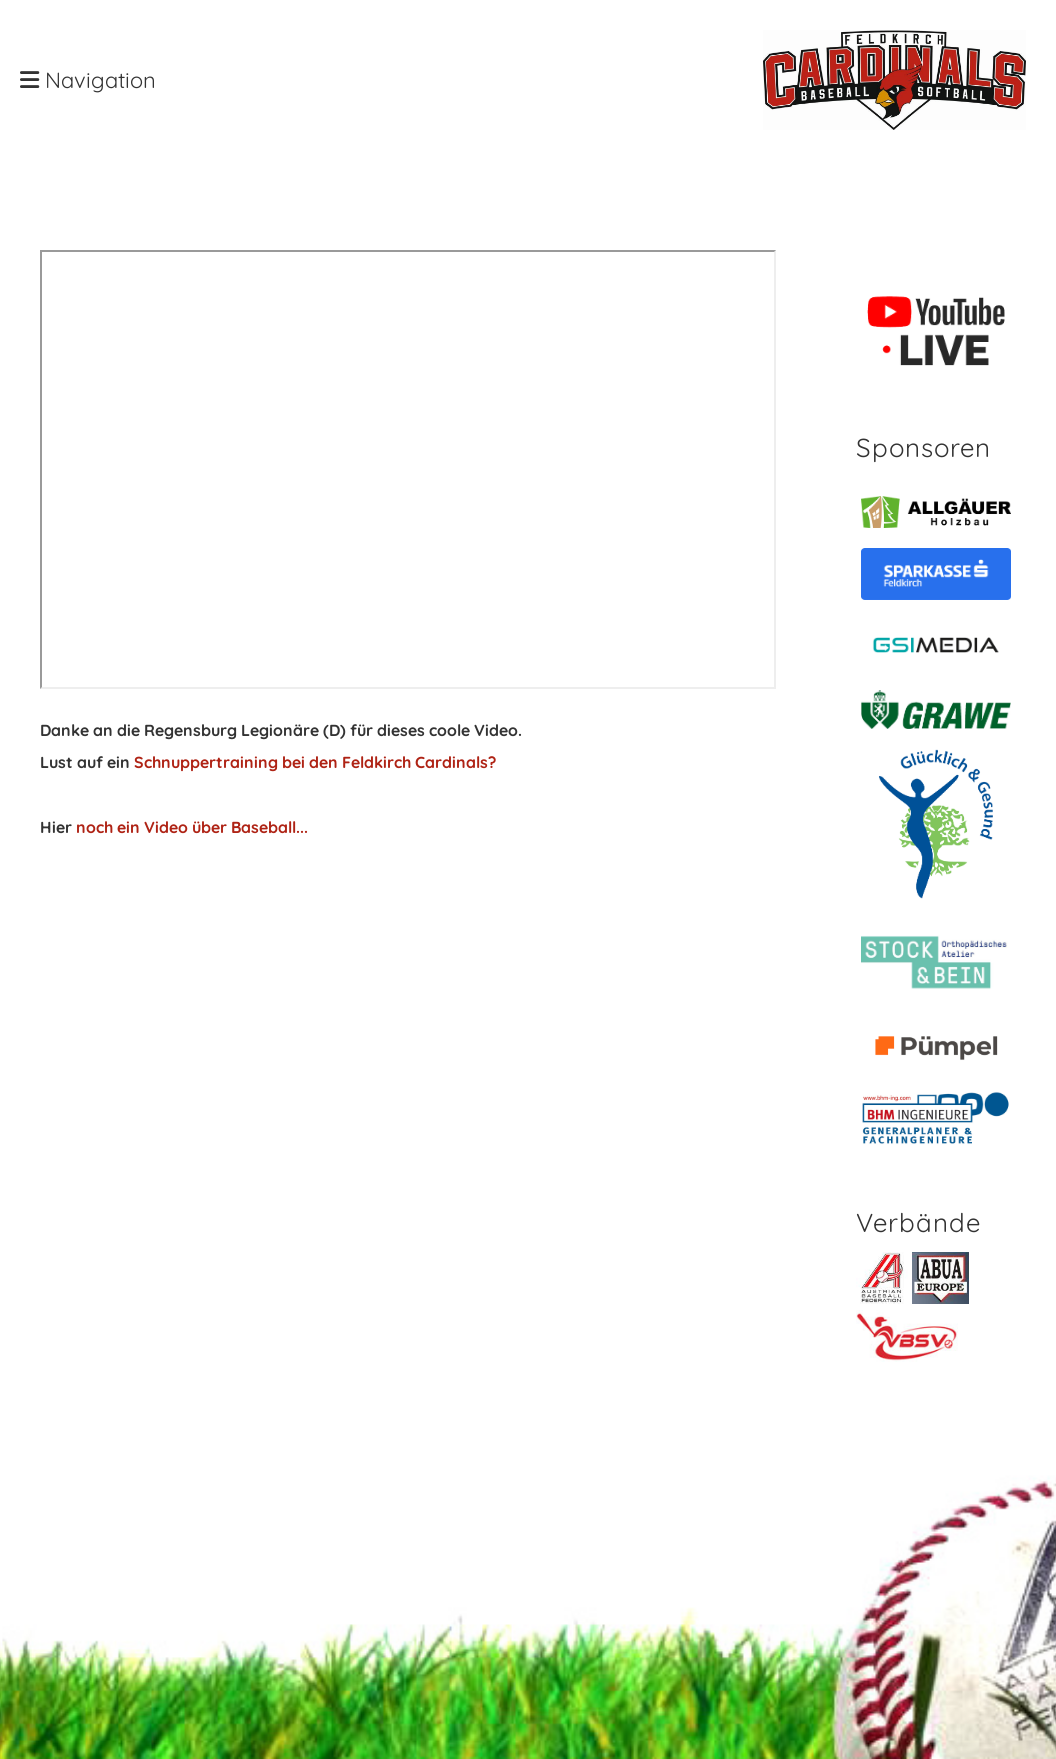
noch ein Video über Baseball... (192, 827)
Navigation (88, 80)
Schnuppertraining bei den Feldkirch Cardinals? (315, 762)
